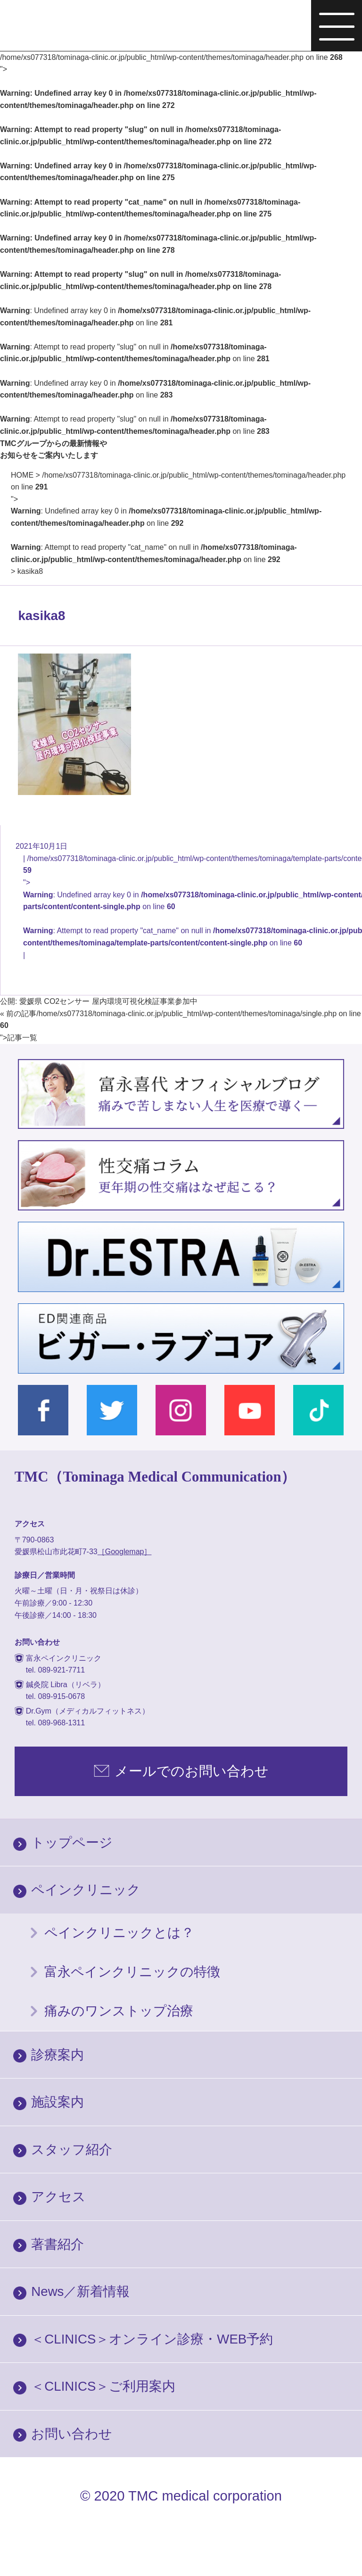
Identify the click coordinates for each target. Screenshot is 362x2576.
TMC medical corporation (205, 2495)
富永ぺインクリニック (79, 27)
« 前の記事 (18, 1014)
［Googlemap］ (125, 1552)
